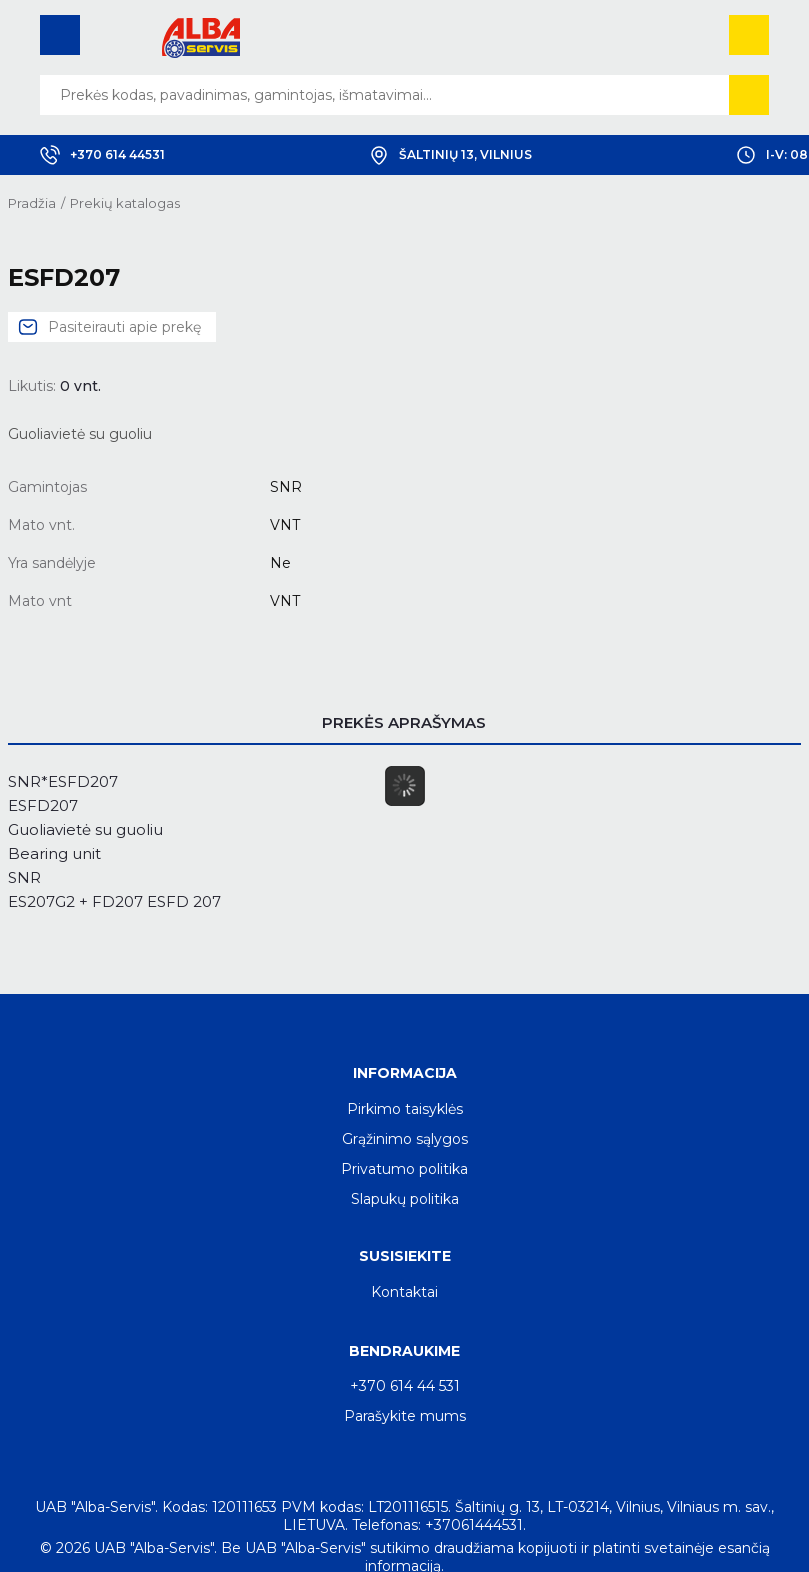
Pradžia (32, 203)
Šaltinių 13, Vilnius (450, 155)
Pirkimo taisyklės (405, 1109)
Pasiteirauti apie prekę (124, 327)
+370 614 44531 (102, 155)
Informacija (405, 1073)
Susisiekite (405, 1256)
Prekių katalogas (125, 203)
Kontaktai (404, 1292)
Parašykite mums (405, 1416)
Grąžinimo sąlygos (405, 1139)
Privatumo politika (404, 1169)
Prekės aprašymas (404, 722)
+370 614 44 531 (405, 1386)
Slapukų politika (405, 1199)
